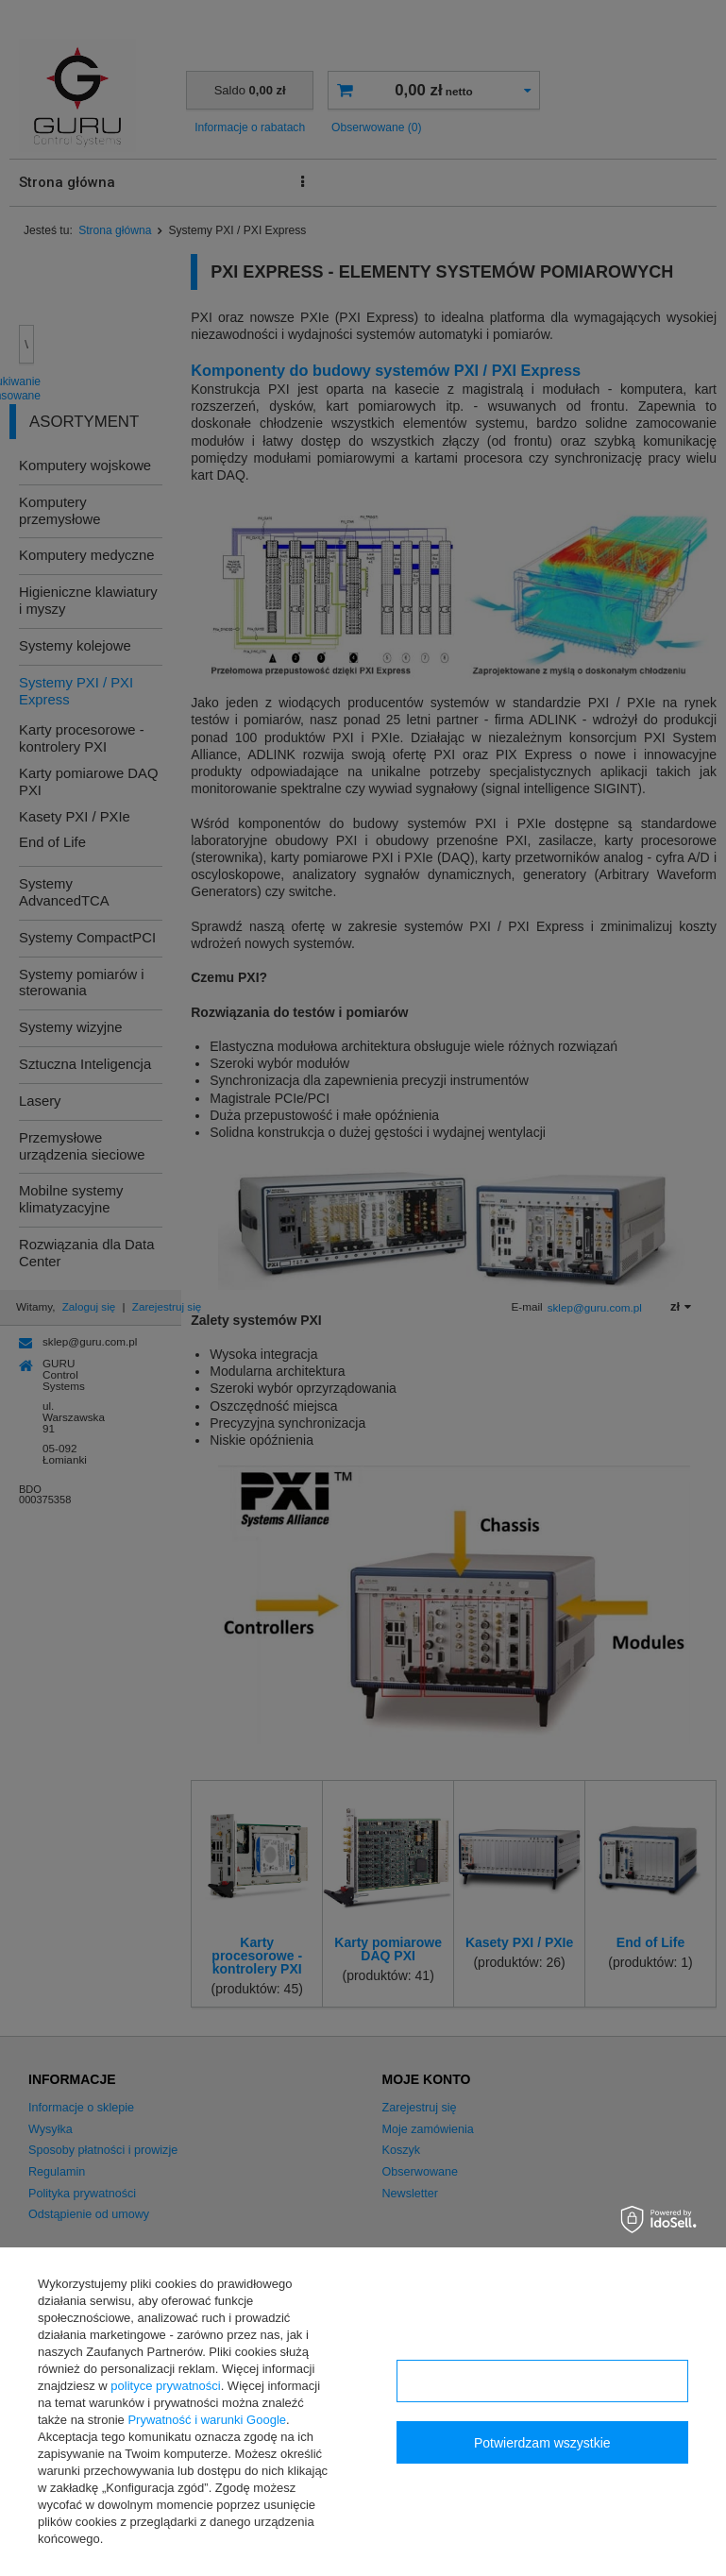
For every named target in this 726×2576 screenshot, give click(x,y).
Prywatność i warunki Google (206, 2420)
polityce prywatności (165, 2386)
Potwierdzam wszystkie (542, 2442)
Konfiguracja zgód (542, 2381)
